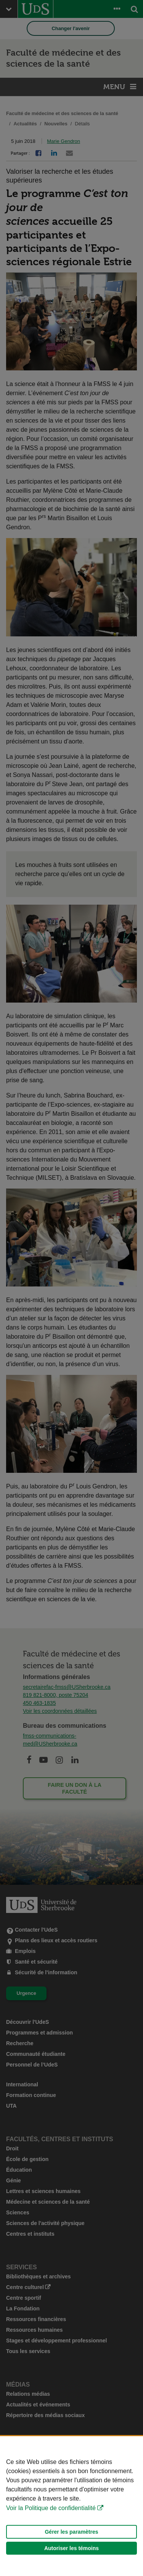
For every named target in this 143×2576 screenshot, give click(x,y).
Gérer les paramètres (71, 2532)
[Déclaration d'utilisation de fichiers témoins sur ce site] (71, 2506)
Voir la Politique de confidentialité (51, 2508)
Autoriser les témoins (71, 2548)
